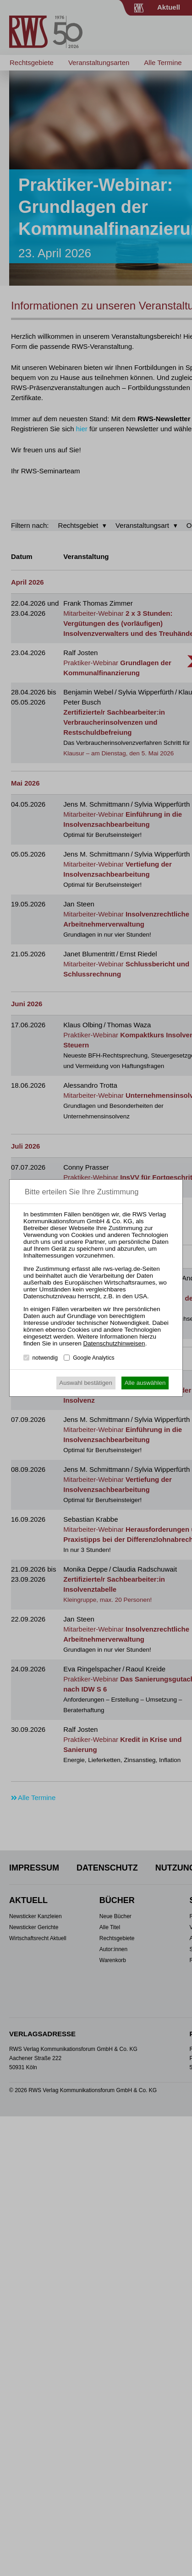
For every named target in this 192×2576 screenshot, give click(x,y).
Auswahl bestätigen (85, 1382)
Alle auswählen (145, 1382)
